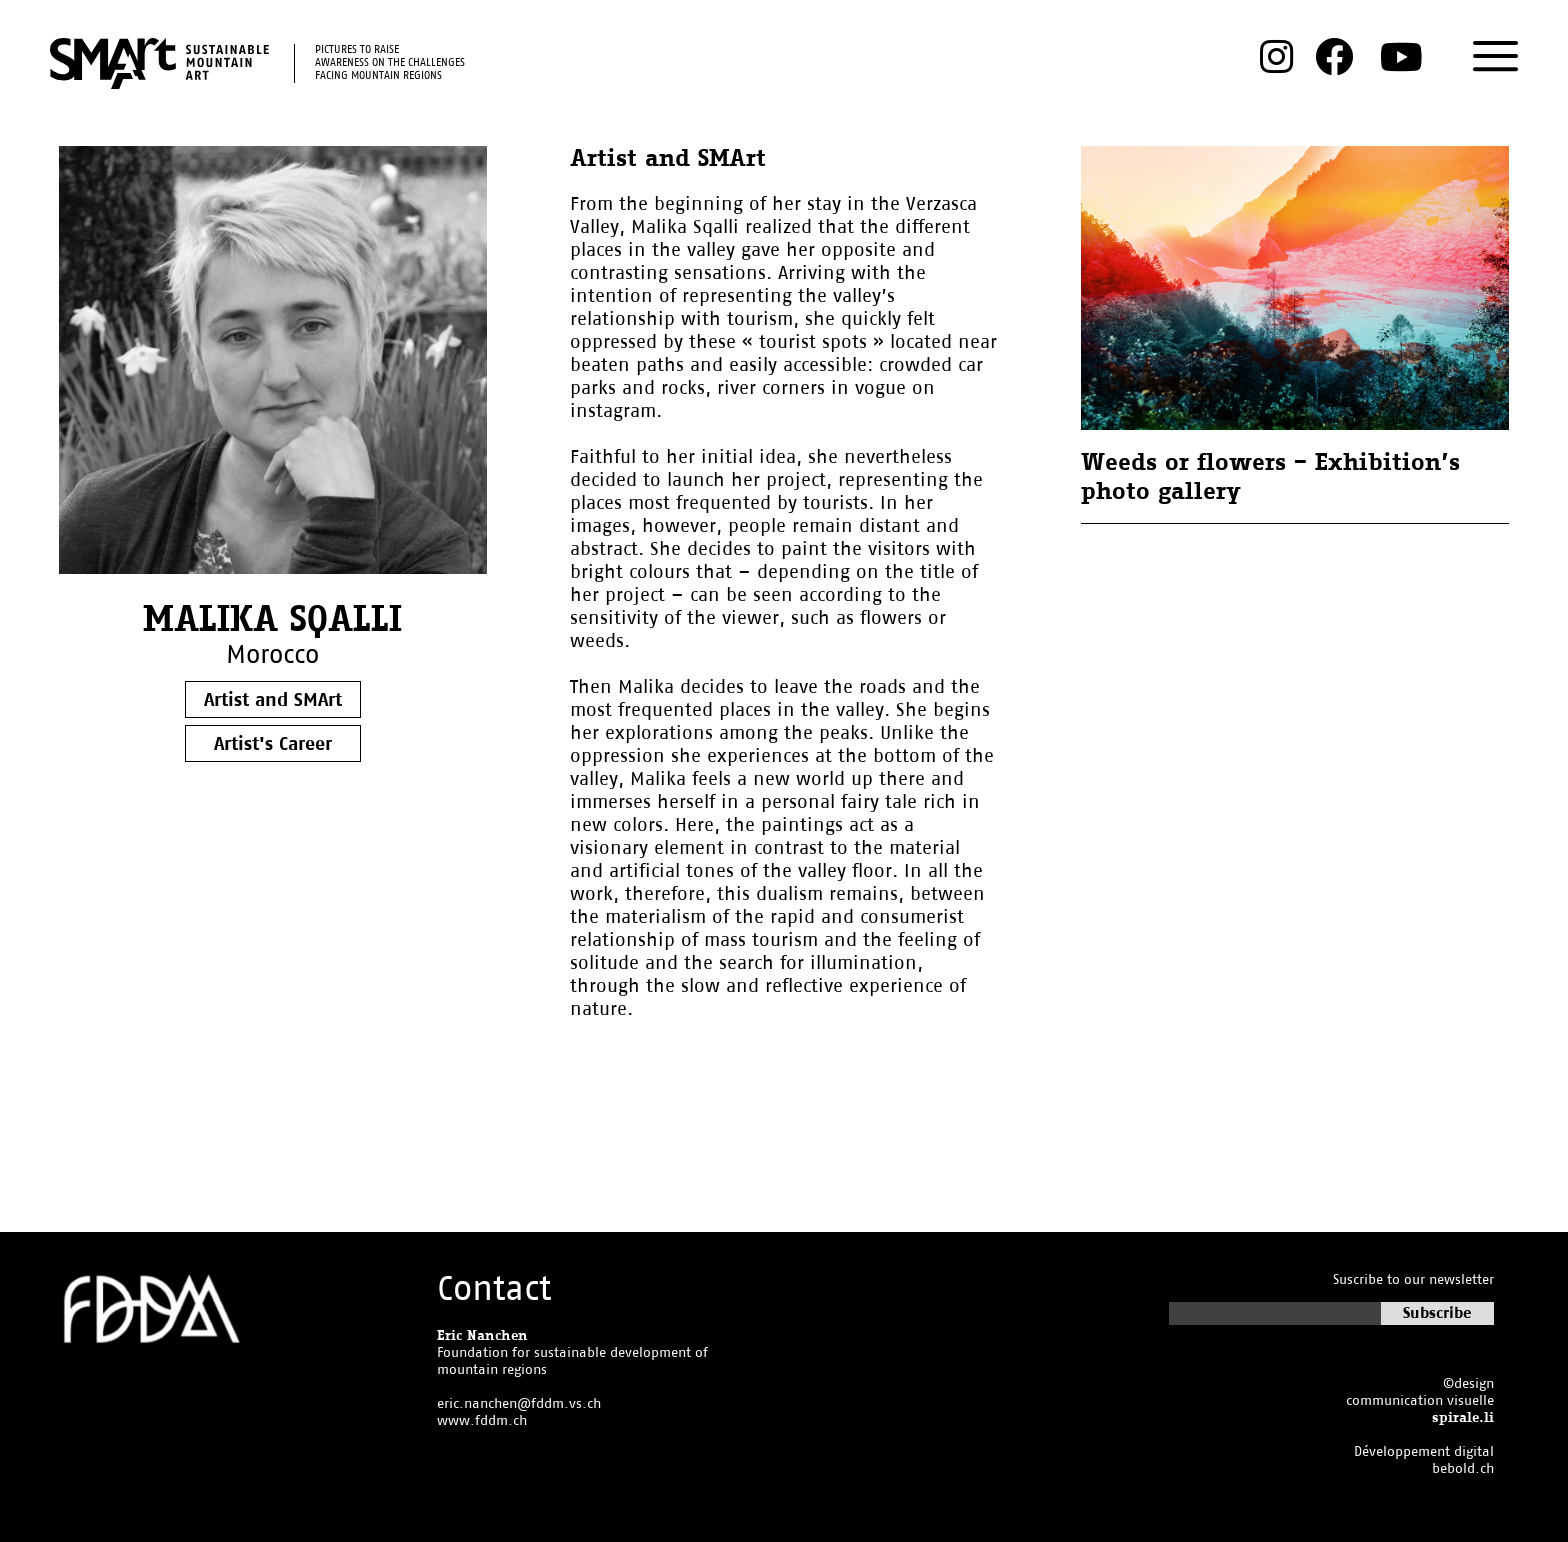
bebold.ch (1463, 1469)
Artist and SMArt (273, 700)
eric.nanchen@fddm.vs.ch (519, 1404)
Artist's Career (273, 744)
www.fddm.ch (482, 1421)
